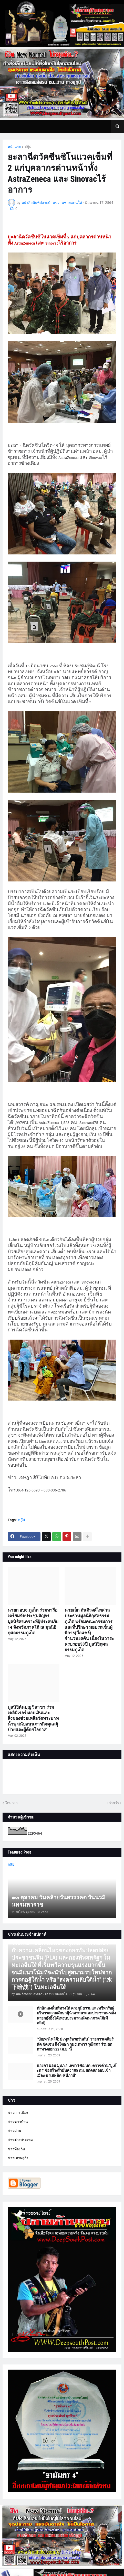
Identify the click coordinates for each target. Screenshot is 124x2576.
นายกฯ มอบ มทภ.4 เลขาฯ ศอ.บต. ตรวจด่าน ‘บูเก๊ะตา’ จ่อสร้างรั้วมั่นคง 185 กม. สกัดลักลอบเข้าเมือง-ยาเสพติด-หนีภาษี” (76, 2070)
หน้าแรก (14, 146)
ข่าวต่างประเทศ (20, 2140)
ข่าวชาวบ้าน (18, 2122)
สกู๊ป (28, 146)
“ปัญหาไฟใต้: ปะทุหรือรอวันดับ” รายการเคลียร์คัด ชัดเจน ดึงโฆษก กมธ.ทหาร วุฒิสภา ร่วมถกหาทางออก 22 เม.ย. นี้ (75, 2044)
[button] (117, 126)
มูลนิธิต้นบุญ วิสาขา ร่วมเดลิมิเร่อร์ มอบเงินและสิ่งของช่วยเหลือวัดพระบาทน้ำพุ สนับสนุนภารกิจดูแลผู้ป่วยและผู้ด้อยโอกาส (33, 1718)
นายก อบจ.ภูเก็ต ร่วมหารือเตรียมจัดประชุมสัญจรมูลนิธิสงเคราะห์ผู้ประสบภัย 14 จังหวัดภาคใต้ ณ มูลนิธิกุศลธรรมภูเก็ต (33, 1621)
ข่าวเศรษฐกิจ (18, 2158)
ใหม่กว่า (11, 1803)
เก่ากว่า (113, 1803)
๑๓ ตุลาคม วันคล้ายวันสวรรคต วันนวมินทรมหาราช (59, 1901)
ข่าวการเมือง (18, 2112)
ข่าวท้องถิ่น (16, 2149)
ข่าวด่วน (14, 2131)
